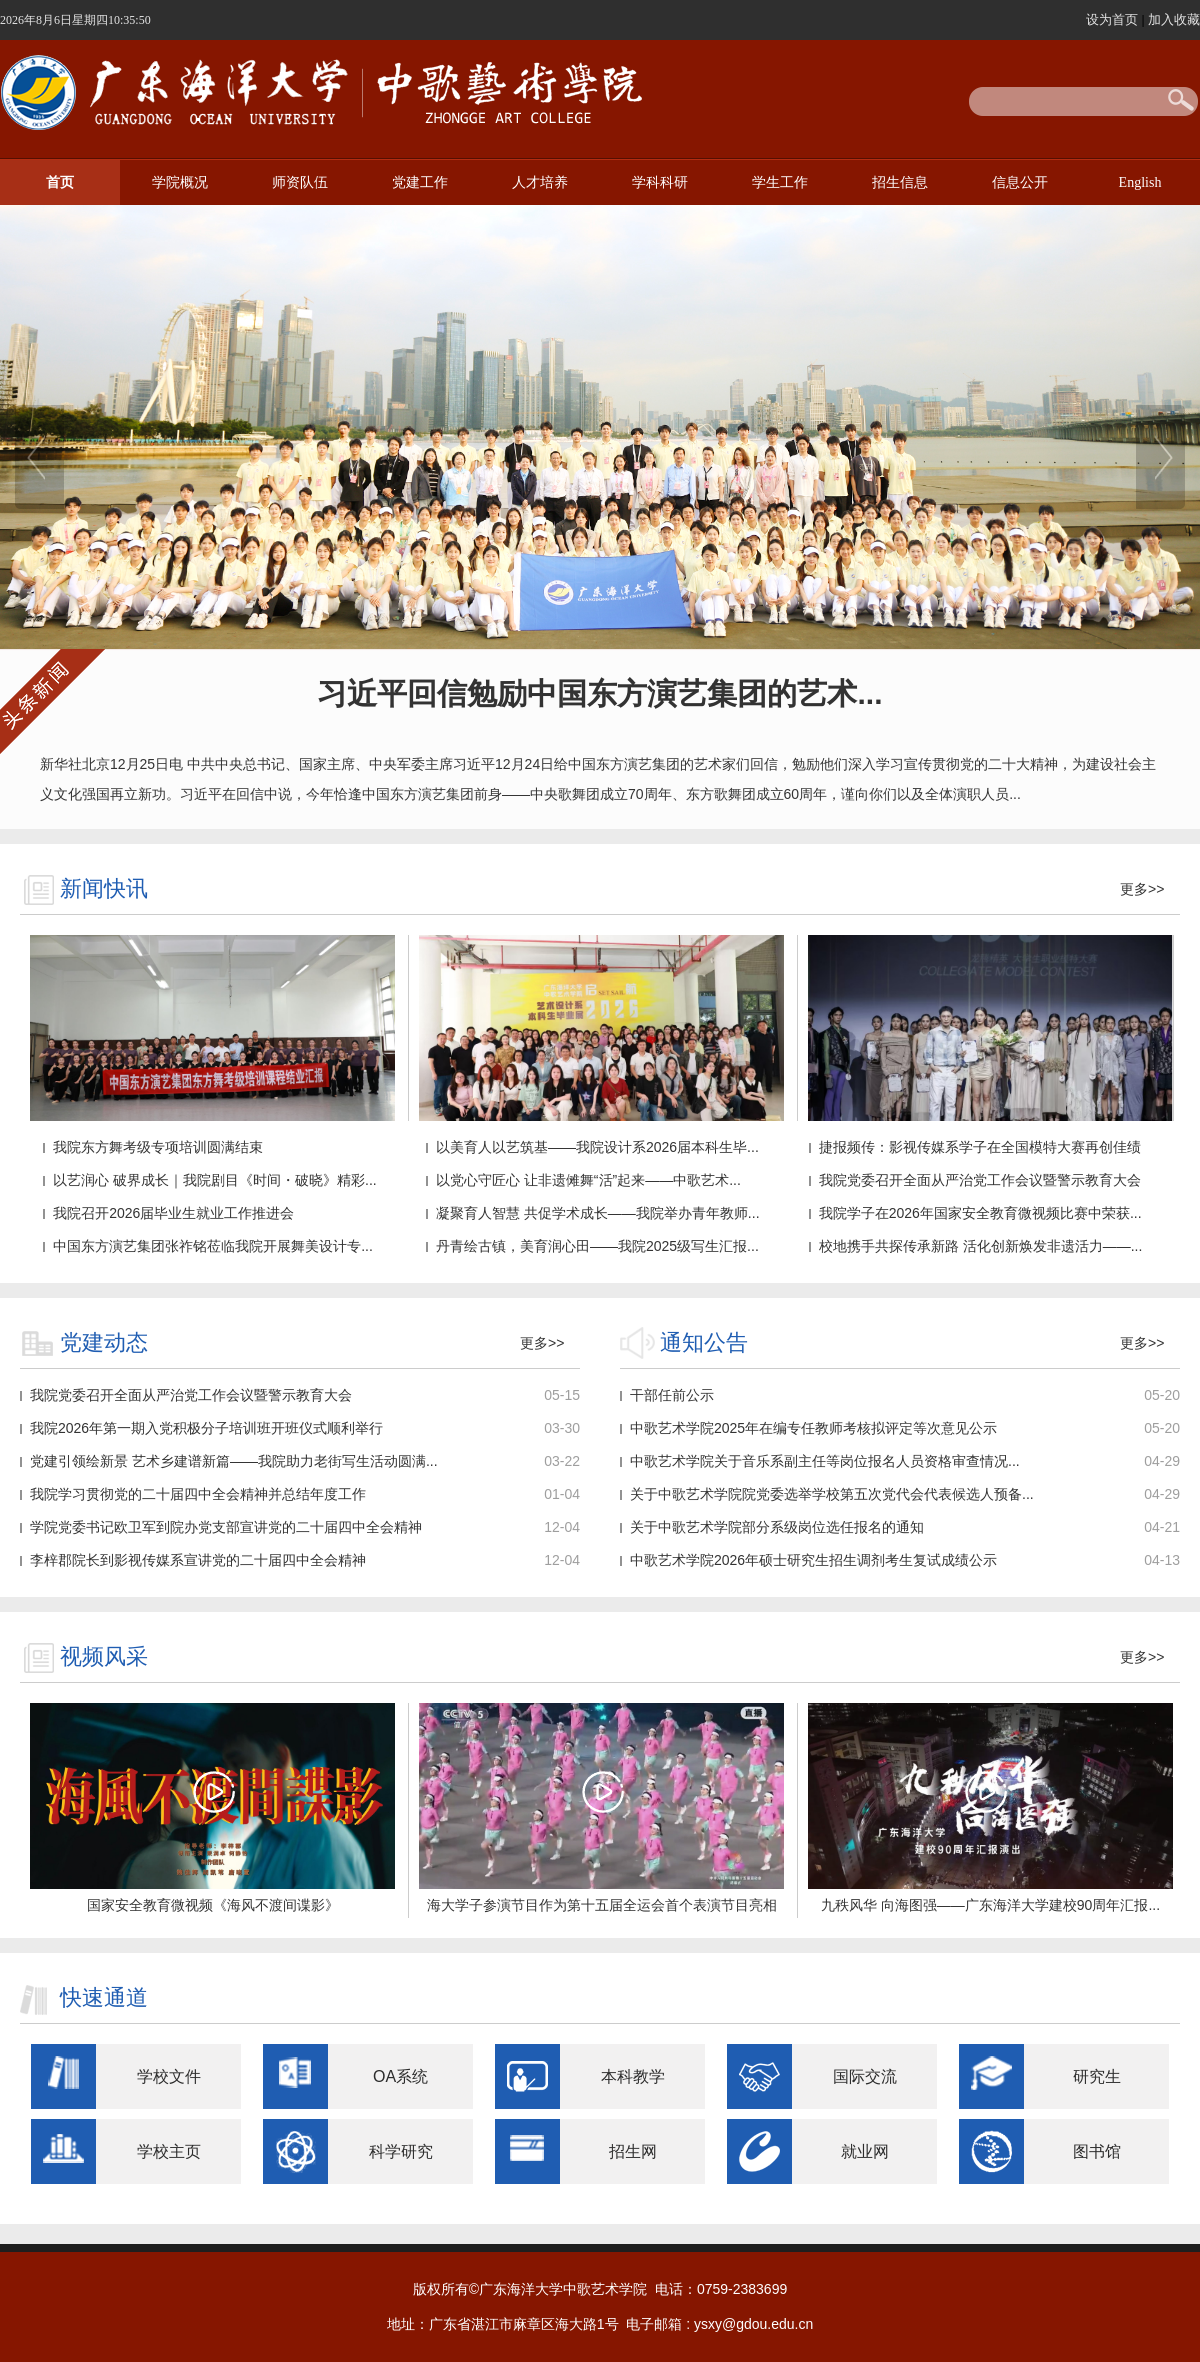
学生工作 (780, 182)
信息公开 (1020, 182)
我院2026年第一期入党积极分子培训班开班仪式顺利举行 (206, 1428)
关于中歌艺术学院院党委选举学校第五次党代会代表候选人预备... (832, 1494)
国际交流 (865, 2076)
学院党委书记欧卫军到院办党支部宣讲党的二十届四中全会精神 (226, 1527)
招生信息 (900, 182)
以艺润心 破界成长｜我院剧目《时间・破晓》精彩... (215, 1180)
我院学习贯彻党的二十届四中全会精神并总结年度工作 (198, 1494)
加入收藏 (1174, 19)
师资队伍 (300, 182)
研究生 (1097, 2076)
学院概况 (180, 182)
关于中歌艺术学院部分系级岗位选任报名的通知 (777, 1527)
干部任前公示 (672, 1395)
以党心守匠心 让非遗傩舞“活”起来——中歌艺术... (588, 1180)
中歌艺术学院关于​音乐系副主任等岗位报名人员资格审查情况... (825, 1461)
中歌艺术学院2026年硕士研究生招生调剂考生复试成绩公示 (813, 1560)
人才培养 (540, 182)
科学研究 (401, 2151)
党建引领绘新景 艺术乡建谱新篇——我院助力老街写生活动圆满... (234, 1461)
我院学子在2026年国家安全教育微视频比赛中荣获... (980, 1213)
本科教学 (633, 2076)
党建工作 (420, 182)
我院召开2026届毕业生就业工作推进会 (173, 1213)
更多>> (1142, 889)
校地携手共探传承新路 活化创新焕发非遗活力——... (981, 1246)
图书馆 (1097, 2151)
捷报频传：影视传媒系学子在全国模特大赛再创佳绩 (980, 1147)
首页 (60, 182)
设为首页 (1114, 19)
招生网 (633, 2151)
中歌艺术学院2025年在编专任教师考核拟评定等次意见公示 (813, 1428)
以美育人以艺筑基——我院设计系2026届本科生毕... (597, 1147)
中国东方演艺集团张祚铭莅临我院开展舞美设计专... (213, 1246)
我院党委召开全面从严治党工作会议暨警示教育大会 (980, 1180)
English (1140, 182)
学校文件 (169, 2076)
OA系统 (400, 2076)
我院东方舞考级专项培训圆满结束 (158, 1147)
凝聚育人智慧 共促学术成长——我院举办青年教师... (598, 1213)
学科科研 (660, 182)
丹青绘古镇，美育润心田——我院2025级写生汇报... (597, 1246)
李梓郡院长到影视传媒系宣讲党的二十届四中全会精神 (198, 1560)
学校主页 (169, 2151)
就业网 (865, 2151)
